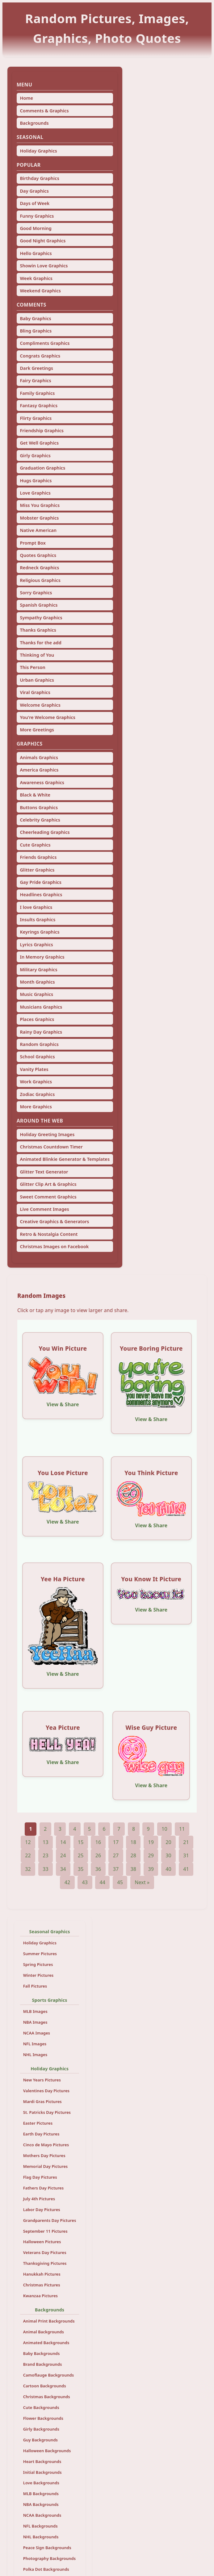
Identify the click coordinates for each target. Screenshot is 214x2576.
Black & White (35, 795)
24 (63, 1855)
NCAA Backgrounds (42, 2515)
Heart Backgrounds (42, 2461)
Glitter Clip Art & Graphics (48, 1184)
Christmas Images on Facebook (54, 1246)
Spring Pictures (38, 1964)
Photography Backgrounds (49, 2558)
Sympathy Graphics (41, 618)
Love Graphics (35, 493)
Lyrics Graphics (36, 944)
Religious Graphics (40, 580)
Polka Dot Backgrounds (46, 2569)
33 (45, 1869)
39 (151, 1869)
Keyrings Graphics (39, 932)
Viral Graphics (35, 692)
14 (63, 1842)
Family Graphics (37, 393)
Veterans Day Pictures (44, 2252)
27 (116, 1855)
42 (67, 1882)
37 (116, 1869)
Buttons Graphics (39, 807)
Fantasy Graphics (38, 405)
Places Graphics (37, 1019)
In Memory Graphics (42, 957)
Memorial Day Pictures (45, 2166)
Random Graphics (39, 1044)
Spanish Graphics (38, 605)
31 (186, 1855)
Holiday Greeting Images (47, 1134)
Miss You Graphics (40, 505)
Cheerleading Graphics (44, 832)
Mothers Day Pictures (44, 2155)
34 (63, 1869)
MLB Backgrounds (41, 2493)
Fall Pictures (35, 1986)
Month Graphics (37, 982)
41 (186, 1869)
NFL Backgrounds (40, 2526)
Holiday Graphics (38, 151)
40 (168, 1869)
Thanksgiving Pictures (45, 2263)
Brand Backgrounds (42, 2364)
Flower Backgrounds (43, 2418)
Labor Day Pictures (41, 2209)
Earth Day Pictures (41, 2134)
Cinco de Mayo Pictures (46, 2144)
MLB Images (35, 2011)
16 (98, 1842)
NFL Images (35, 2044)
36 (98, 1869)
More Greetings (37, 730)
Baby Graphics (35, 318)
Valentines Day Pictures (46, 2090)
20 (168, 1842)
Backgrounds (34, 123)
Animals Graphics (39, 757)
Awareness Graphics (42, 782)
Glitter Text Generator (44, 1172)
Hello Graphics (36, 253)
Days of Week (34, 203)
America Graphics (39, 770)
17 (116, 1842)
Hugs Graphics (36, 480)
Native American (38, 530)
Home (26, 98)
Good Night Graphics (42, 241)
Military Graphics (38, 969)
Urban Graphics (37, 680)
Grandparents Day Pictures (49, 2220)
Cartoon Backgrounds (44, 2386)
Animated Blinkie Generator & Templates (65, 1159)
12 (28, 1842)
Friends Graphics (38, 857)
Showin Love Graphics (44, 266)
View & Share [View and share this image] (63, 1404)
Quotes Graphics (38, 555)
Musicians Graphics (41, 1007)
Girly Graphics (35, 455)
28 (133, 1855)
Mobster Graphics (39, 518)
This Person (32, 667)
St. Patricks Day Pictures (47, 2112)
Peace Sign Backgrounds (47, 2547)
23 (45, 1855)
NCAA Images (36, 2033)
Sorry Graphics (36, 593)
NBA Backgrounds (41, 2504)
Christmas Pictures (41, 2285)
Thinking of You (37, 655)
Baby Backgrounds (41, 2353)
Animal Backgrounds (43, 2332)
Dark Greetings (36, 368)
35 (81, 1869)
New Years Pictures (42, 2080)
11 (182, 1828)
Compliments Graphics (44, 343)
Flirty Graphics (36, 418)
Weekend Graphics (40, 291)
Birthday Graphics (39, 178)
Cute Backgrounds (41, 2407)
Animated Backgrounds (46, 2342)
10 (164, 1828)
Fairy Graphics (35, 380)
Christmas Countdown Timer (51, 1147)
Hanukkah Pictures (42, 2274)
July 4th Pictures (39, 2199)
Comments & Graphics (44, 111)
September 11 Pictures (45, 2231)
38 (133, 1869)
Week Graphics (36, 278)
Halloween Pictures (42, 2241)
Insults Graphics (37, 919)
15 (81, 1842)
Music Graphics (36, 994)
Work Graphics (36, 1082)
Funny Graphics (37, 216)
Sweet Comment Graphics (48, 1197)
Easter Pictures (38, 2123)
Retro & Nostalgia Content (49, 1234)
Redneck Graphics (39, 568)
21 (186, 1842)
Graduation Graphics (42, 468)
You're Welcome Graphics (47, 717)
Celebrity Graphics (40, 820)
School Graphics (37, 1057)
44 (102, 1882)
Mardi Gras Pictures (42, 2101)
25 (81, 1855)
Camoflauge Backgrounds (48, 2375)
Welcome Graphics (40, 705)
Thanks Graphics (38, 630)
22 (28, 1855)
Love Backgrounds (41, 2483)
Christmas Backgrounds (46, 2396)
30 (168, 1855)
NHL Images (35, 2054)
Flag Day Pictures (40, 2177)
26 (98, 1855)
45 (120, 1882)
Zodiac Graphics (37, 1094)
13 (45, 1842)
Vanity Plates (34, 1069)
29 (151, 1855)
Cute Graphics (35, 845)
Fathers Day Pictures (43, 2188)
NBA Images (35, 2022)
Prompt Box (33, 543)
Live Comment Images (44, 1209)
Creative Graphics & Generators (54, 1221)
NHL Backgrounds (41, 2537)
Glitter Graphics (37, 870)
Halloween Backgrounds (47, 2450)
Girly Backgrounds (41, 2429)
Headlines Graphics (41, 894)
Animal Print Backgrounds (49, 2321)
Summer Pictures (40, 1953)
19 (151, 1842)
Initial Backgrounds (42, 2472)
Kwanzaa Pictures (40, 2295)
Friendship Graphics (42, 430)
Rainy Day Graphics (41, 1032)
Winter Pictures (38, 1975)
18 (133, 1842)
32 (28, 1869)
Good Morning (35, 228)
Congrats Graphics (40, 356)
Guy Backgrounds (40, 2440)
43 (85, 1882)
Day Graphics (34, 191)
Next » (142, 1882)
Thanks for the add (40, 643)
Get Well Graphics (39, 443)
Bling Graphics (36, 331)
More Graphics (36, 1107)
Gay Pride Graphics (40, 882)
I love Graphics (36, 907)
